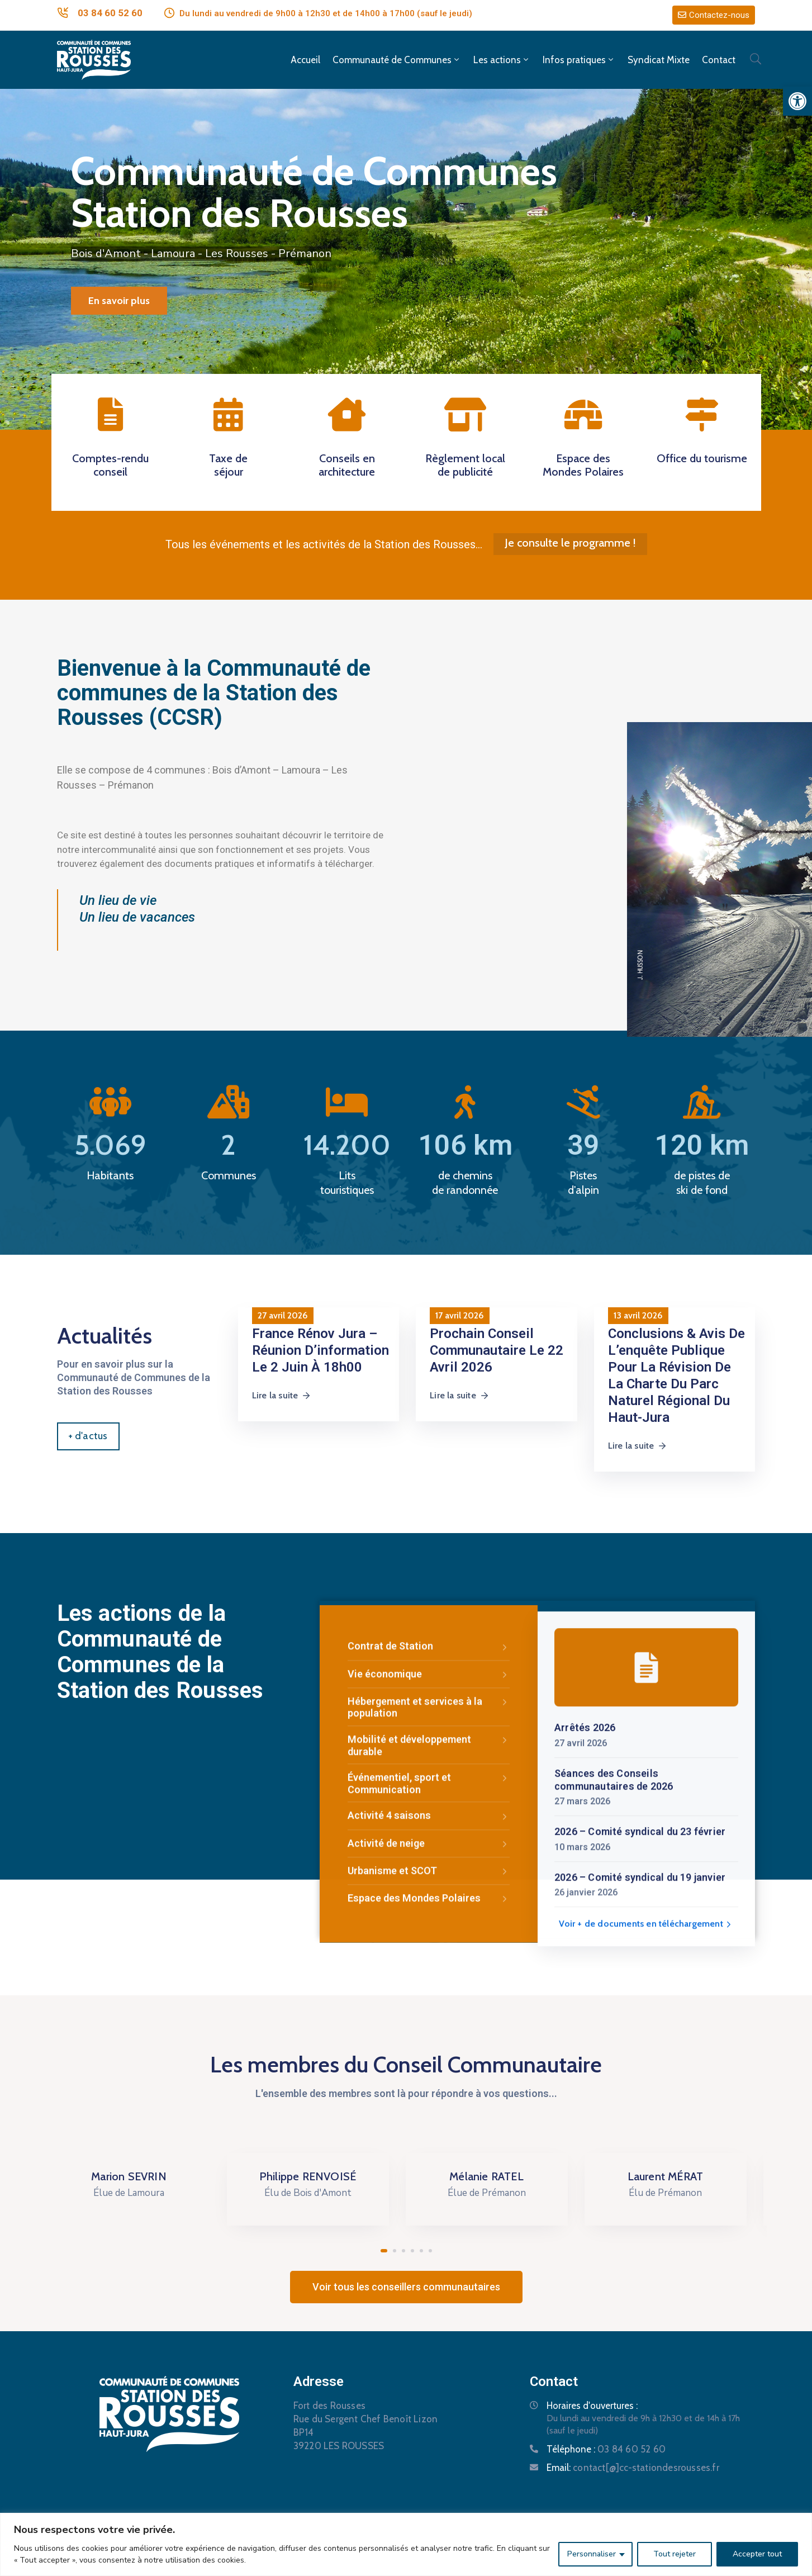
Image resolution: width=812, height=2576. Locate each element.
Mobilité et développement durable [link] (429, 2056)
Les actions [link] (501, 59)
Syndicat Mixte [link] (659, 59)
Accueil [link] (305, 59)
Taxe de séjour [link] (228, 465)
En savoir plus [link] (119, 301)
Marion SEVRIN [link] (137, 2176)
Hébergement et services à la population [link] (429, 2018)
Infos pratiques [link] (579, 59)
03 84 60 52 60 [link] (110, 12)
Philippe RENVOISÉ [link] (316, 2176)
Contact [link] (718, 59)
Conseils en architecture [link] (347, 465)
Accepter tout (757, 2554)
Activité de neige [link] (429, 2155)
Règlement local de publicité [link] (465, 465)
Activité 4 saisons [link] (429, 2127)
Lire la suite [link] (282, 1395)
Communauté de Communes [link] (397, 59)
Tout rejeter (674, 2554)
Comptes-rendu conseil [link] (110, 465)
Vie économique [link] (429, 1986)
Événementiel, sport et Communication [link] (429, 2094)
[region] (406, 2544)
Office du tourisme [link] (702, 458)
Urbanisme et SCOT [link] (429, 2182)
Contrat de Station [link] (429, 1958)
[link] (797, 101)
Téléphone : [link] (606, 2449)
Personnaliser (591, 2554)
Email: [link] (633, 2467)
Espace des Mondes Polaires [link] (583, 465)
